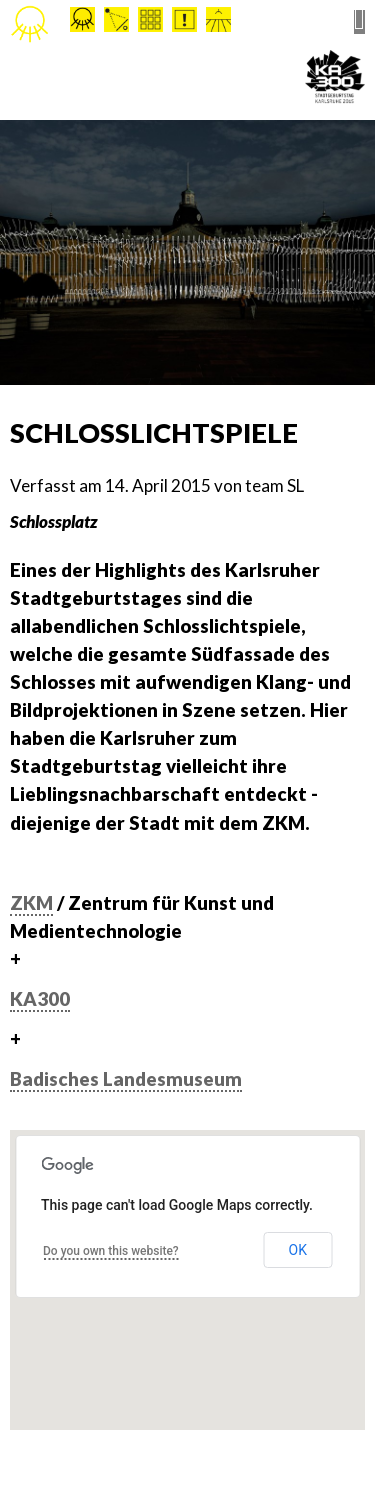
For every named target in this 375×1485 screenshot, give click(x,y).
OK (298, 1250)
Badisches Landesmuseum (126, 1079)
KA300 (40, 999)
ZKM (31, 903)
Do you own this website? (111, 1251)
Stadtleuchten (30, 25)
